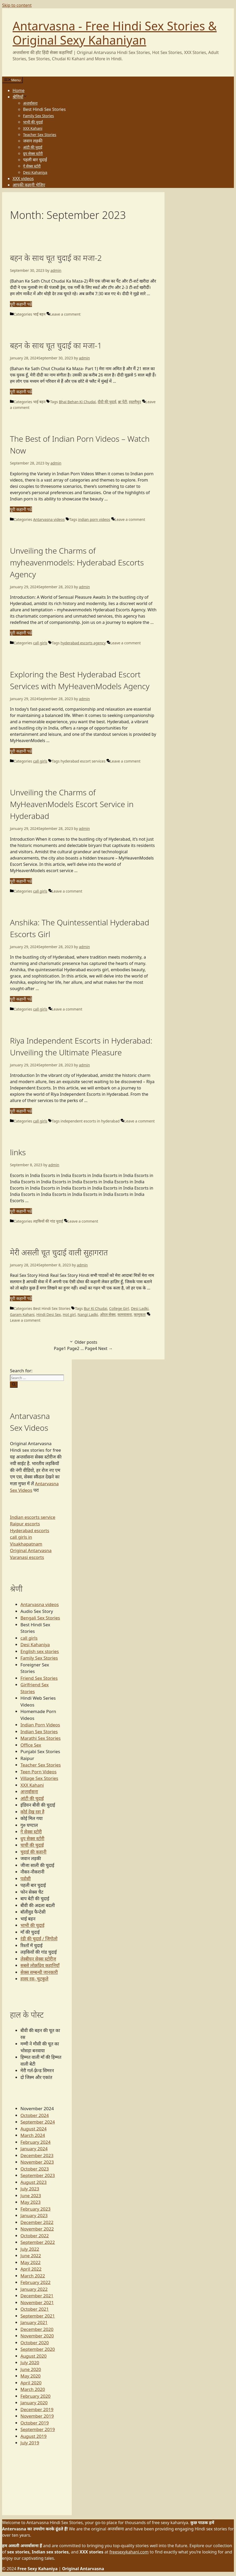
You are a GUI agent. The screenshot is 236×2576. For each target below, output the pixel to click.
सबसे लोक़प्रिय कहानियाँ (39, 1965)
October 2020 (34, 2343)
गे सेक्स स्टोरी (32, 166)
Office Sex (30, 1745)
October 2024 (34, 2115)
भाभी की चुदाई (33, 122)
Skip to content (17, 5)
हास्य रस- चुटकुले (34, 1979)
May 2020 (30, 2376)
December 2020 (36, 2329)
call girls (40, 642)
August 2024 (33, 2129)
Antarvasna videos (49, 519)
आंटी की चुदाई (32, 147)
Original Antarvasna (31, 1550)
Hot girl (69, 1314)
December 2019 (36, 2409)
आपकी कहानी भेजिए (29, 185)
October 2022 (34, 2236)
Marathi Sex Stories (40, 1738)
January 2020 (34, 2403)
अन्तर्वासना (30, 103)
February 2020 (35, 2396)
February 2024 (35, 2142)
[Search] (14, 1384)
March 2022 (32, 2276)
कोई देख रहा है (32, 1812)
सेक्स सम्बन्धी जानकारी (39, 1972)
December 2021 (36, 2296)
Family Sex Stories (38, 115)
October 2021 (34, 2309)
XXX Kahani (32, 128)
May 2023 (30, 2202)
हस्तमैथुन (135, 401)
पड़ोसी (25, 1879)
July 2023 (29, 2189)
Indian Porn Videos (40, 1725)
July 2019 (29, 2443)
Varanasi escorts (27, 1557)
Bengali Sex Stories (40, 1618)
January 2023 (34, 2215)
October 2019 (34, 2423)
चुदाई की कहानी (33, 1852)
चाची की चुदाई (32, 1845)
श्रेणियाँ (20, 97)
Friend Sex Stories (39, 1678)
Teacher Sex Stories (39, 134)
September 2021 (37, 2316)
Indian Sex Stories (39, 1732)
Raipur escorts (25, 1524)
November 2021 (37, 2302)
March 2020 (32, 2389)
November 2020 (37, 2336)
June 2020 (30, 2369)
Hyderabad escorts (29, 1530)
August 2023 (33, 2182)
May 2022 (30, 2262)
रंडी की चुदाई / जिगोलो (38, 1939)
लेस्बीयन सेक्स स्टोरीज (38, 1959)
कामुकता (140, 1314)
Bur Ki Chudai (95, 1308)
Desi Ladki (140, 1308)
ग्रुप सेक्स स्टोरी (33, 153)
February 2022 (35, 2282)
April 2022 (30, 2269)
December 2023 (36, 2155)
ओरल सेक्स (108, 1314)
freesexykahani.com (129, 2552)
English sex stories (39, 1651)
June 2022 (30, 2256)
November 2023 (37, 2162)
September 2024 (37, 2122)
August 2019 (33, 2436)
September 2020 (37, 2349)
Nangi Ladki (88, 1314)
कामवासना (124, 1314)
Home (19, 90)
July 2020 (29, 2362)
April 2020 (30, 2383)
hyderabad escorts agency (83, 642)
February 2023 (35, 2209)
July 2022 (29, 2249)
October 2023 (34, 2169)
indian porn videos (94, 519)
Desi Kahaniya (35, 172)
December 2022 (36, 2222)
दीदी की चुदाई (107, 401)
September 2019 (37, 2429)
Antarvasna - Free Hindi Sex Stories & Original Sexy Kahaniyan (115, 33)
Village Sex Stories (39, 1778)
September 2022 (37, 2242)
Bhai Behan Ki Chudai (77, 401)
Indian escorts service (32, 1517)
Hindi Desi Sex (48, 1314)
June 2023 (30, 2195)
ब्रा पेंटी (122, 401)
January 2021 (34, 2322)
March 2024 (32, 2135)
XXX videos (23, 178)
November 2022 (37, 2229)
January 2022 (34, 2289)
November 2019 (37, 2416)
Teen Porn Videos (38, 1772)
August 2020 (33, 2356)
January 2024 (34, 2149)
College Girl (119, 1308)
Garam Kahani (22, 1314)
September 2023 (37, 2175)
